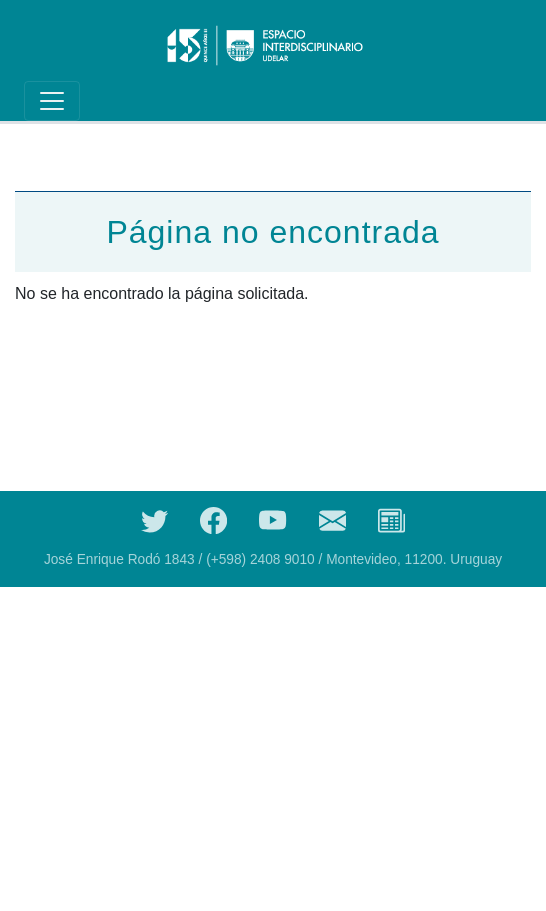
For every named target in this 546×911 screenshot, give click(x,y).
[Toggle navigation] (52, 101)
